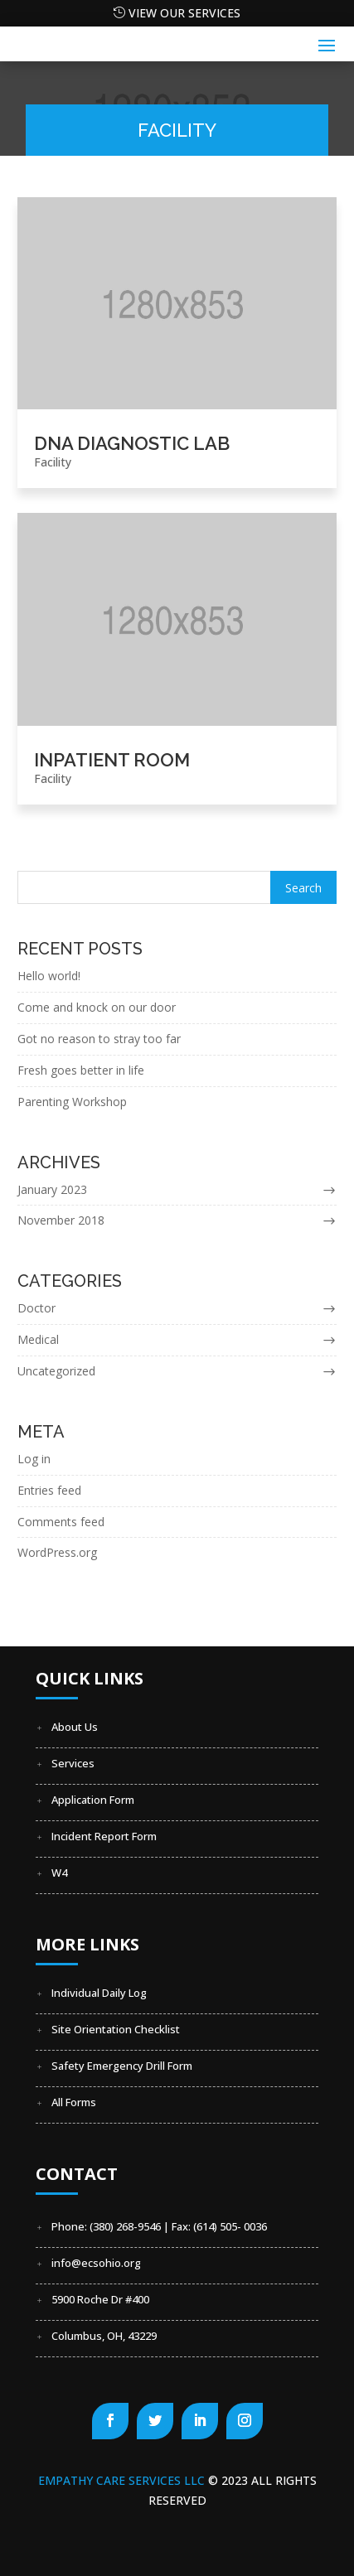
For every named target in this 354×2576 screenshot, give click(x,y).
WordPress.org (57, 1552)
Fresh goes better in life (80, 1070)
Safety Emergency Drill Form (121, 2065)
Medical (38, 1339)
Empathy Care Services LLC (123, 2480)
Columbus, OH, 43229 (104, 2335)
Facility (52, 462)
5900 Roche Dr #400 (100, 2299)
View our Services (184, 13)
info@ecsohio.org (96, 2262)
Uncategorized (56, 1371)
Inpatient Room (112, 760)
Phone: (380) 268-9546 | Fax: (122, 2226)
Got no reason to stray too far (99, 1038)
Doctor (36, 1308)
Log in (34, 1459)
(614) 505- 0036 (230, 2226)
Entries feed (49, 1490)
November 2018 (60, 1220)
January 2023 (52, 1189)
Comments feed (60, 1522)
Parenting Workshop (72, 1101)
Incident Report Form (104, 1836)
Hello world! (48, 976)
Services (73, 1763)
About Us (74, 1726)
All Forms (73, 2102)
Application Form (92, 1799)
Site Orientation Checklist (115, 2029)
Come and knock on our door (96, 1007)
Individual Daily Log (99, 1992)
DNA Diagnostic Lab (132, 443)
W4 (59, 1872)
